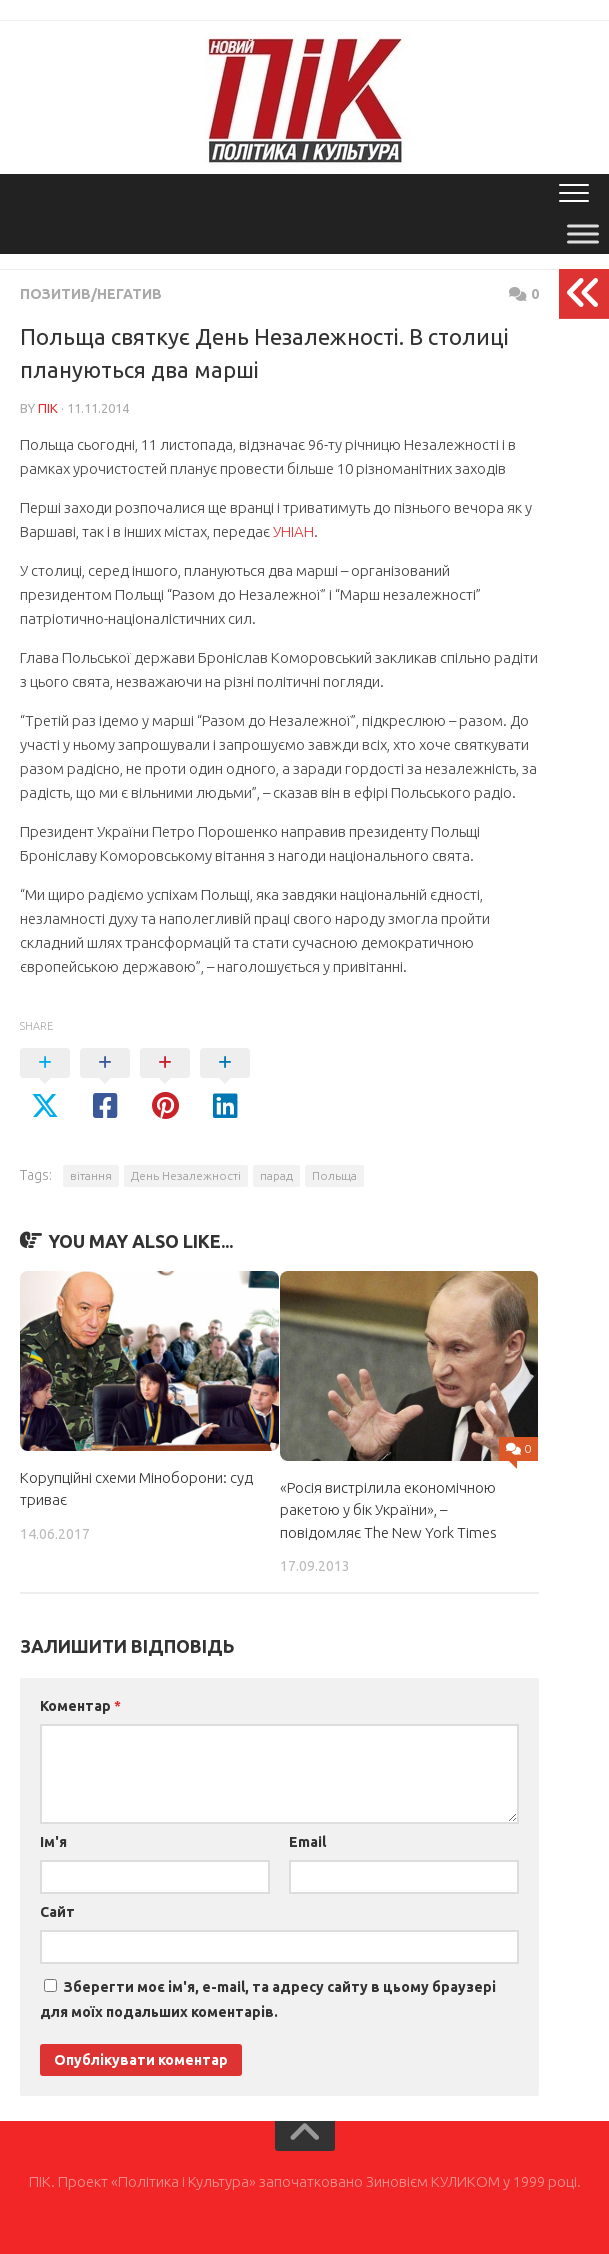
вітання (91, 1175)
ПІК (48, 408)
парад (276, 1175)
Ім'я (53, 1842)
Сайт (57, 1912)
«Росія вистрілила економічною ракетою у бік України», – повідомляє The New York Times (388, 1510)
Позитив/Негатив (91, 294)
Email (307, 1842)
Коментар (80, 1706)
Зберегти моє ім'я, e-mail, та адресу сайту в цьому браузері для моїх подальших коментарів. (268, 1999)
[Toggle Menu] (583, 233)
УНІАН (293, 531)
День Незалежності (186, 1175)
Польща (334, 1175)
